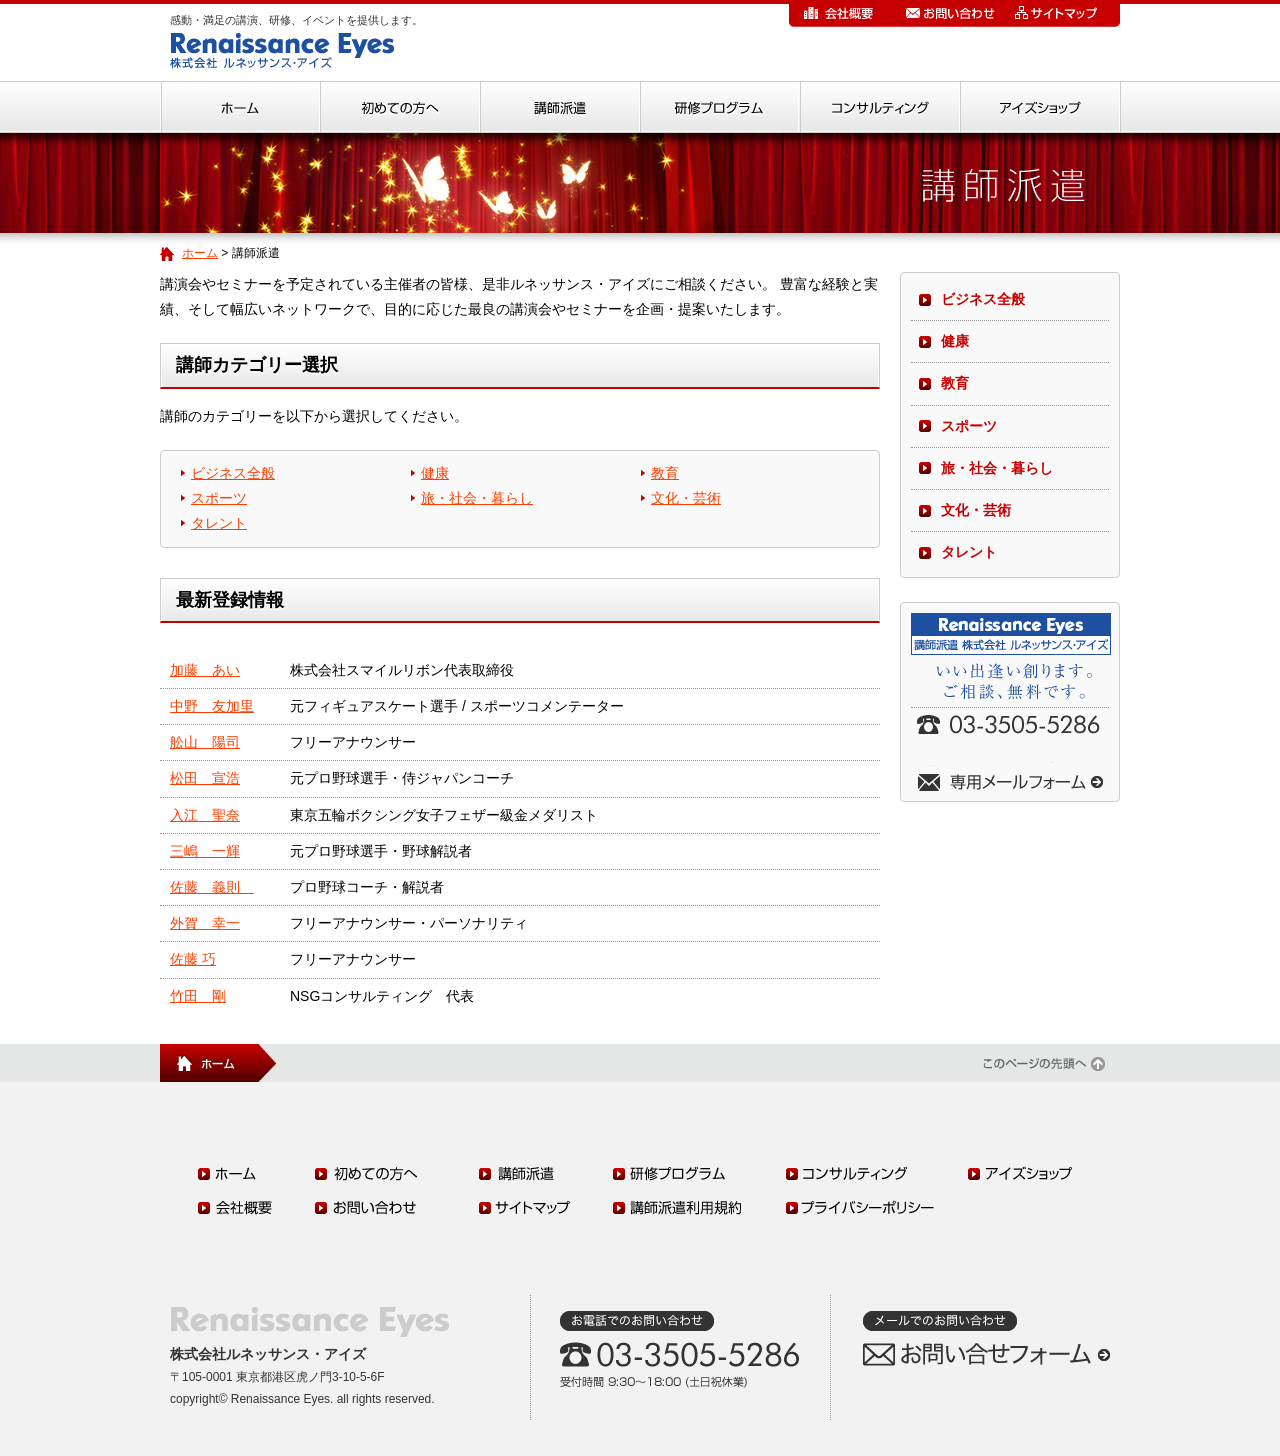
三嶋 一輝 (205, 851)
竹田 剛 (198, 996)
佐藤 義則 (212, 887)
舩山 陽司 (205, 742)
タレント (219, 523)
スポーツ (219, 498)
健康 (435, 473)
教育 (665, 473)
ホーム (200, 253)
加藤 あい (205, 670)
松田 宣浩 (205, 778)
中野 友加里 (212, 706)
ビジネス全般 (233, 473)
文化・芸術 (686, 498)
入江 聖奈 (205, 815)
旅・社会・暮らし (477, 498)
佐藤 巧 (193, 959)
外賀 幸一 (205, 923)
